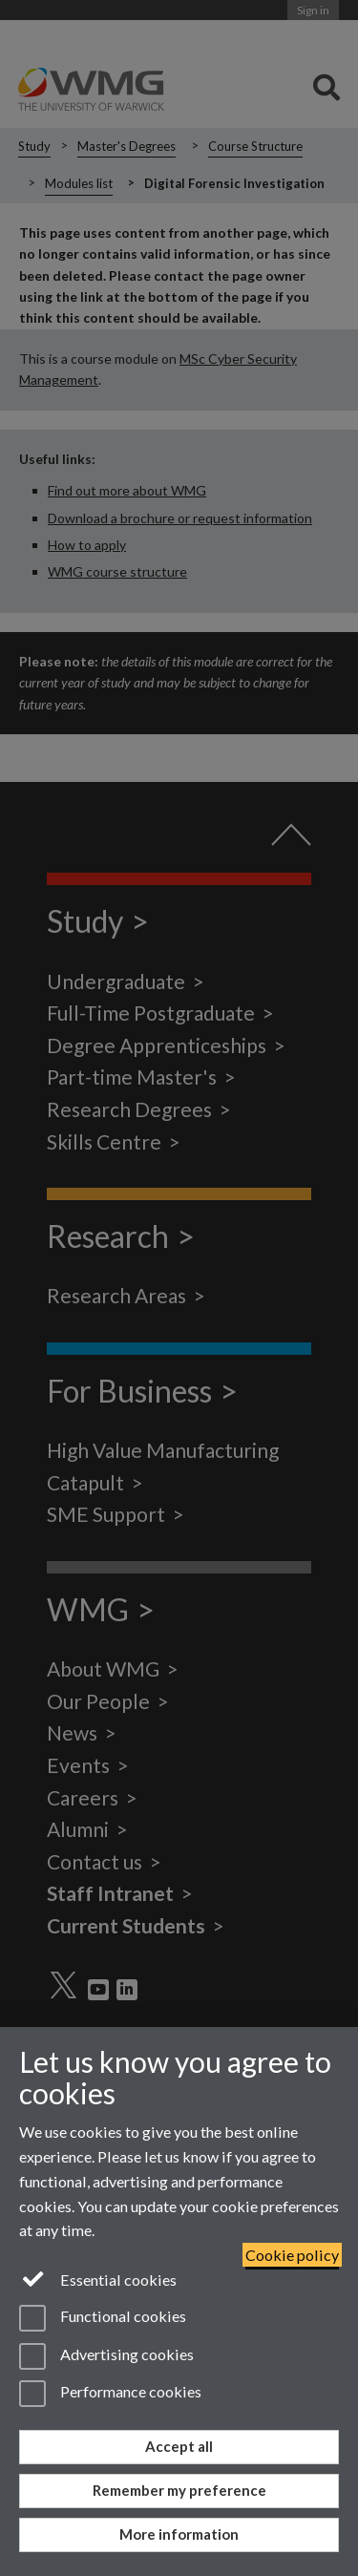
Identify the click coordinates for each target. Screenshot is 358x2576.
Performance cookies (110, 2393)
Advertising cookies (106, 2356)
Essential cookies (98, 2278)
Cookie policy (292, 2255)
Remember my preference (179, 2490)
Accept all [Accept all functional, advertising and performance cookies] (179, 2446)
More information (179, 2534)
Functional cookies (102, 2318)
